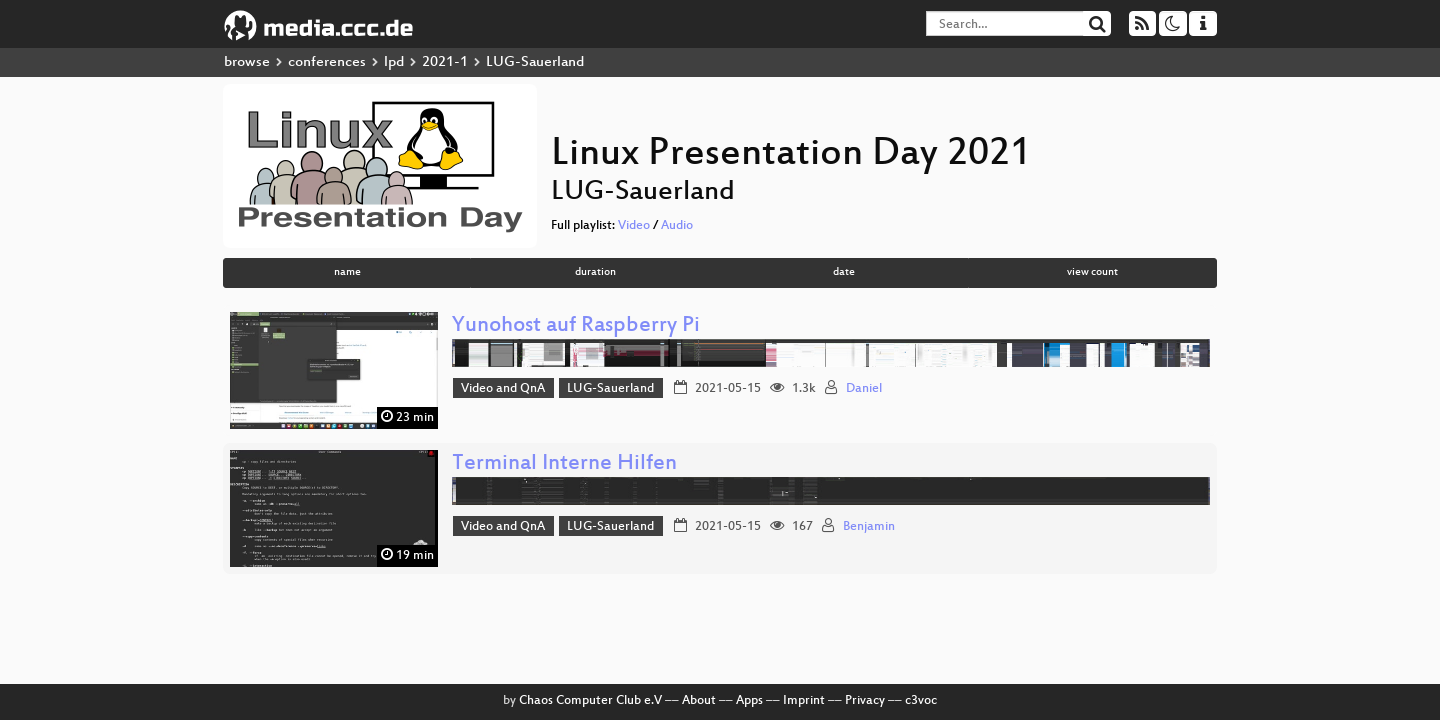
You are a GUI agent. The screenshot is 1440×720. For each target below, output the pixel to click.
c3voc (921, 701)
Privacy (865, 701)
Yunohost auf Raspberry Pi (576, 326)
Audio (677, 226)
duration (595, 272)
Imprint (804, 701)
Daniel (864, 389)
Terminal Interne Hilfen (564, 464)
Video (634, 226)
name (347, 272)
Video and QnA (503, 389)
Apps (749, 701)
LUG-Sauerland (610, 389)
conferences (327, 62)
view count (1092, 272)
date (844, 272)
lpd (394, 62)
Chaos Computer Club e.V (590, 701)
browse (247, 62)
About (699, 701)
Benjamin (869, 527)
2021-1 (445, 62)
